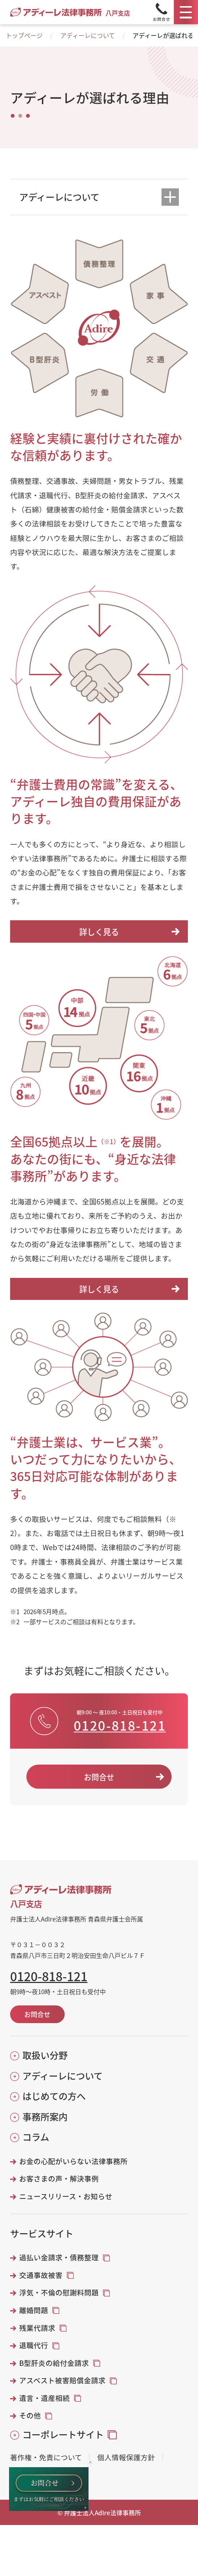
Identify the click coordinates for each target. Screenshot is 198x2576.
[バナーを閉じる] (90, 2462)
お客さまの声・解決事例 (59, 2179)
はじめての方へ (54, 2096)
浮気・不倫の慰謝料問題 (59, 2292)
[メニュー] (186, 12)
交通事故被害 (41, 2275)
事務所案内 (45, 2116)
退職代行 (33, 2345)
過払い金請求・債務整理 (59, 2257)
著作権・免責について (46, 2457)
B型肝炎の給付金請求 (54, 2363)
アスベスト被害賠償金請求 (62, 2380)
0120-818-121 (120, 1725)
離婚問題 (33, 2310)
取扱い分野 (45, 2055)
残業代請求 (37, 2328)
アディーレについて (87, 35)
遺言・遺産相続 (44, 2398)
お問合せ (99, 1776)
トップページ (24, 35)
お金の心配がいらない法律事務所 (73, 2161)
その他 (30, 2415)
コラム (35, 2137)
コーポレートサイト (63, 2434)
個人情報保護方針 (126, 2457)
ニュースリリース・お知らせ (65, 2196)
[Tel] (161, 12)
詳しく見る (99, 931)
